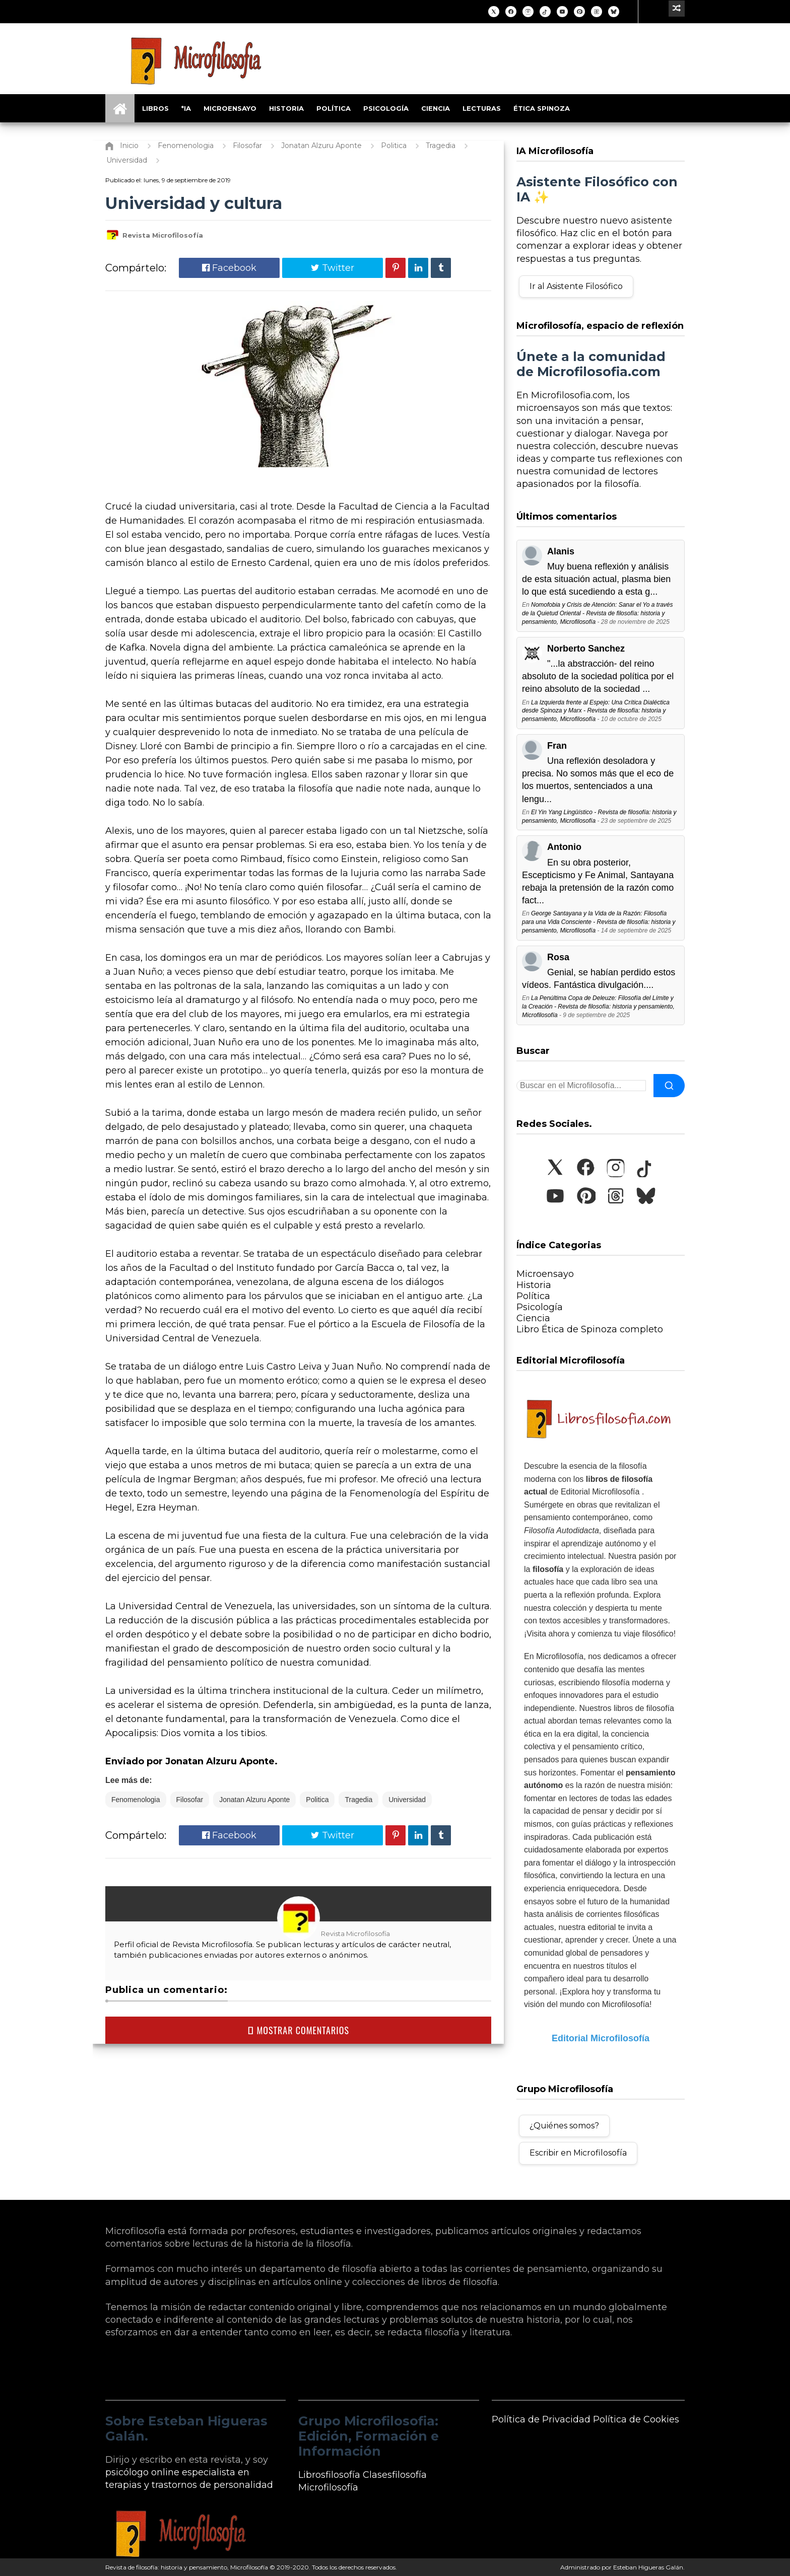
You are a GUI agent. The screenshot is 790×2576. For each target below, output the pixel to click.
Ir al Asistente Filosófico (576, 286)
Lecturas (482, 108)
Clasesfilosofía (395, 2474)
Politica (317, 1800)
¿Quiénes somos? (564, 2125)
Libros (155, 108)
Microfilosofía (328, 2487)
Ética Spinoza (541, 108)
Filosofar (190, 1800)
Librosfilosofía (329, 2474)
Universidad (407, 1800)
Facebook (229, 267)
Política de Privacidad (541, 2419)
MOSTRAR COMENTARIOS (298, 2030)
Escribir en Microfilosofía (578, 2153)
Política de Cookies (636, 2419)
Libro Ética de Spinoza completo (589, 1329)
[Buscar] (669, 1085)
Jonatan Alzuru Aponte (254, 1800)
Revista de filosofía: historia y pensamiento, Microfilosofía (186, 2567)
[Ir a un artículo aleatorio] (677, 9)
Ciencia (435, 108)
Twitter (332, 267)
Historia (286, 108)
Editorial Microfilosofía (600, 2038)
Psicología (386, 108)
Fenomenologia (135, 1800)
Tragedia (358, 1800)
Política (333, 108)
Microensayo (230, 108)
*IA (186, 108)
